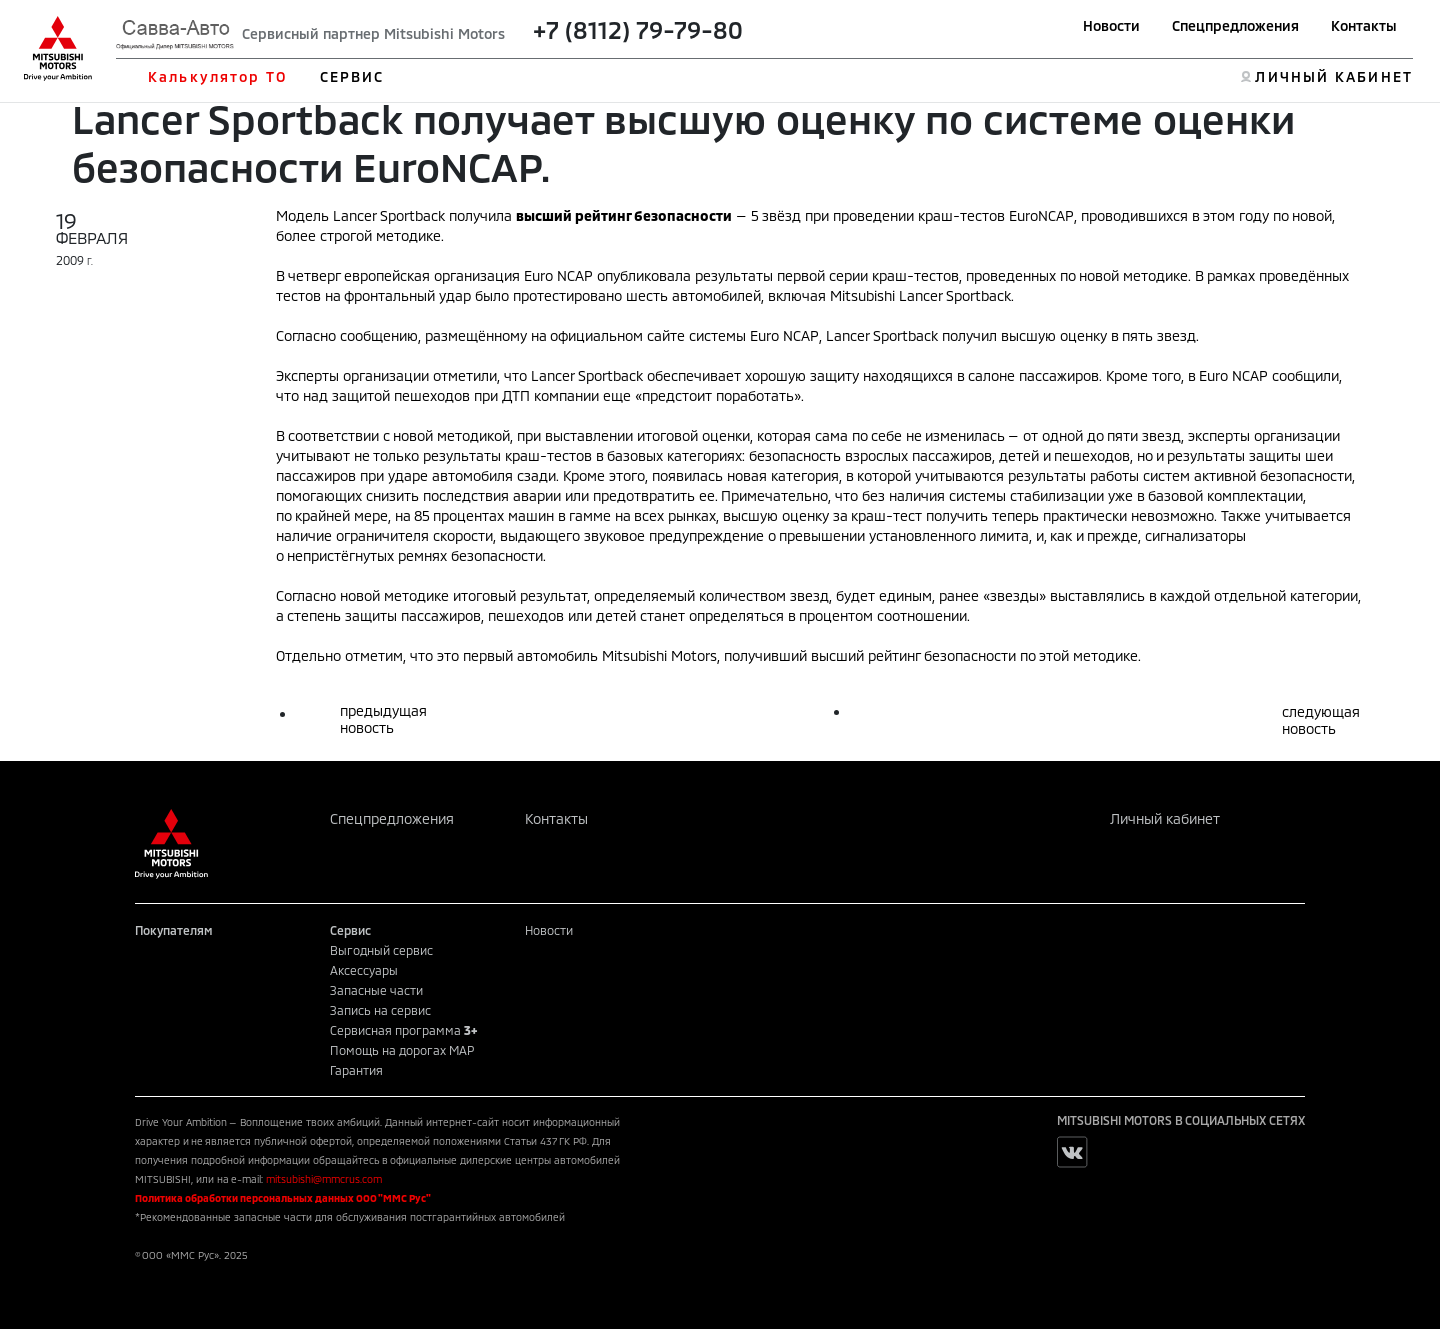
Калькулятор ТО (217, 76)
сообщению (379, 335)
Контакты (1364, 25)
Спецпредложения (1235, 25)
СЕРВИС (352, 76)
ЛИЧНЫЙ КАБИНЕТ (1333, 76)
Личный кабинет (1165, 818)
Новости (1111, 25)
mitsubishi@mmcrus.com (324, 1179)
